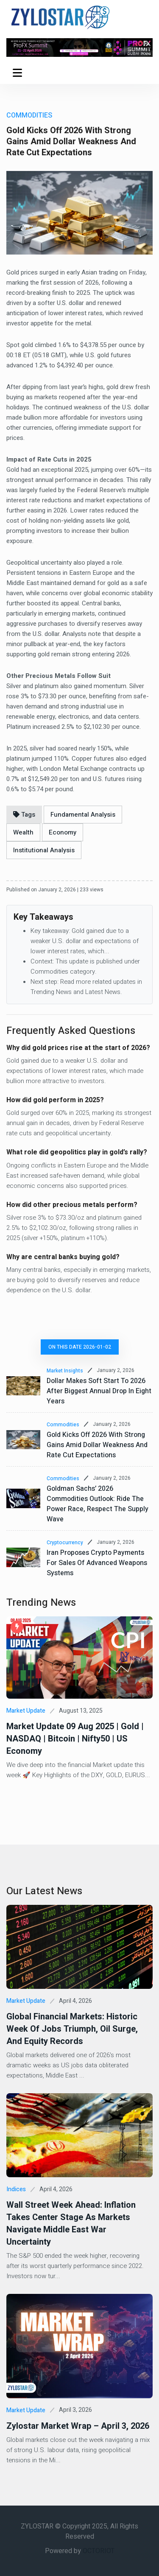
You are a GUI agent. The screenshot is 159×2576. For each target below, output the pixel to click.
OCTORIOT (98, 2551)
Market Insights (65, 1371)
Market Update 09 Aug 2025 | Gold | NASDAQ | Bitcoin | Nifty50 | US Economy (75, 1738)
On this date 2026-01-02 (79, 1347)
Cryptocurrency (65, 1542)
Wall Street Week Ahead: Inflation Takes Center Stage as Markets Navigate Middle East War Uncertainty (71, 2223)
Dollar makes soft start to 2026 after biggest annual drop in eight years (99, 1391)
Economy (62, 832)
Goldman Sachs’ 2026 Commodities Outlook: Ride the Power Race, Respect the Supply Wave (97, 1504)
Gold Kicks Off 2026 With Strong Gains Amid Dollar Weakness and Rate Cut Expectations (97, 1445)
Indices (16, 2189)
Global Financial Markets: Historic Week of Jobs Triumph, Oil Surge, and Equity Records (72, 2028)
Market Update (25, 1710)
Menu (17, 74)
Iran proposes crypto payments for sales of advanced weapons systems (97, 1563)
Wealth (23, 832)
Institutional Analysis (44, 850)
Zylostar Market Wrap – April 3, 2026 (77, 2426)
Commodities (63, 1424)
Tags (24, 814)
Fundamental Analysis (82, 814)
